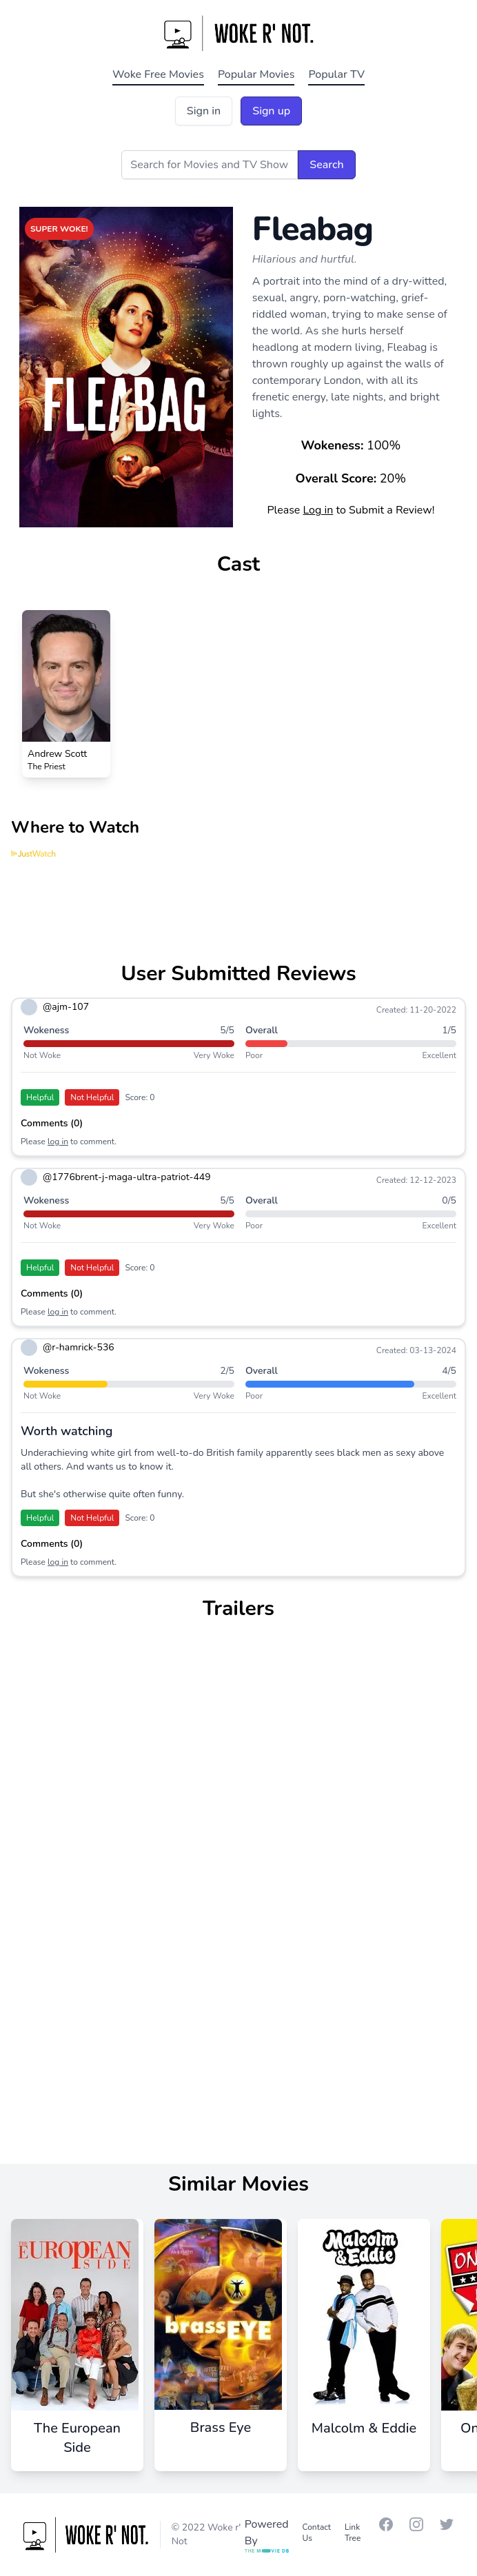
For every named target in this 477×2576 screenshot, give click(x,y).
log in (58, 1141)
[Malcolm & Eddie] (364, 2335)
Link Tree (353, 2533)
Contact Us (317, 2533)
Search (326, 164)
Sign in (204, 111)
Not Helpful (92, 1097)
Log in (318, 510)
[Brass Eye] (220, 2335)
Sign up (271, 111)
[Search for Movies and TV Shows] (209, 164)
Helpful (40, 1097)
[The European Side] (77, 2345)
